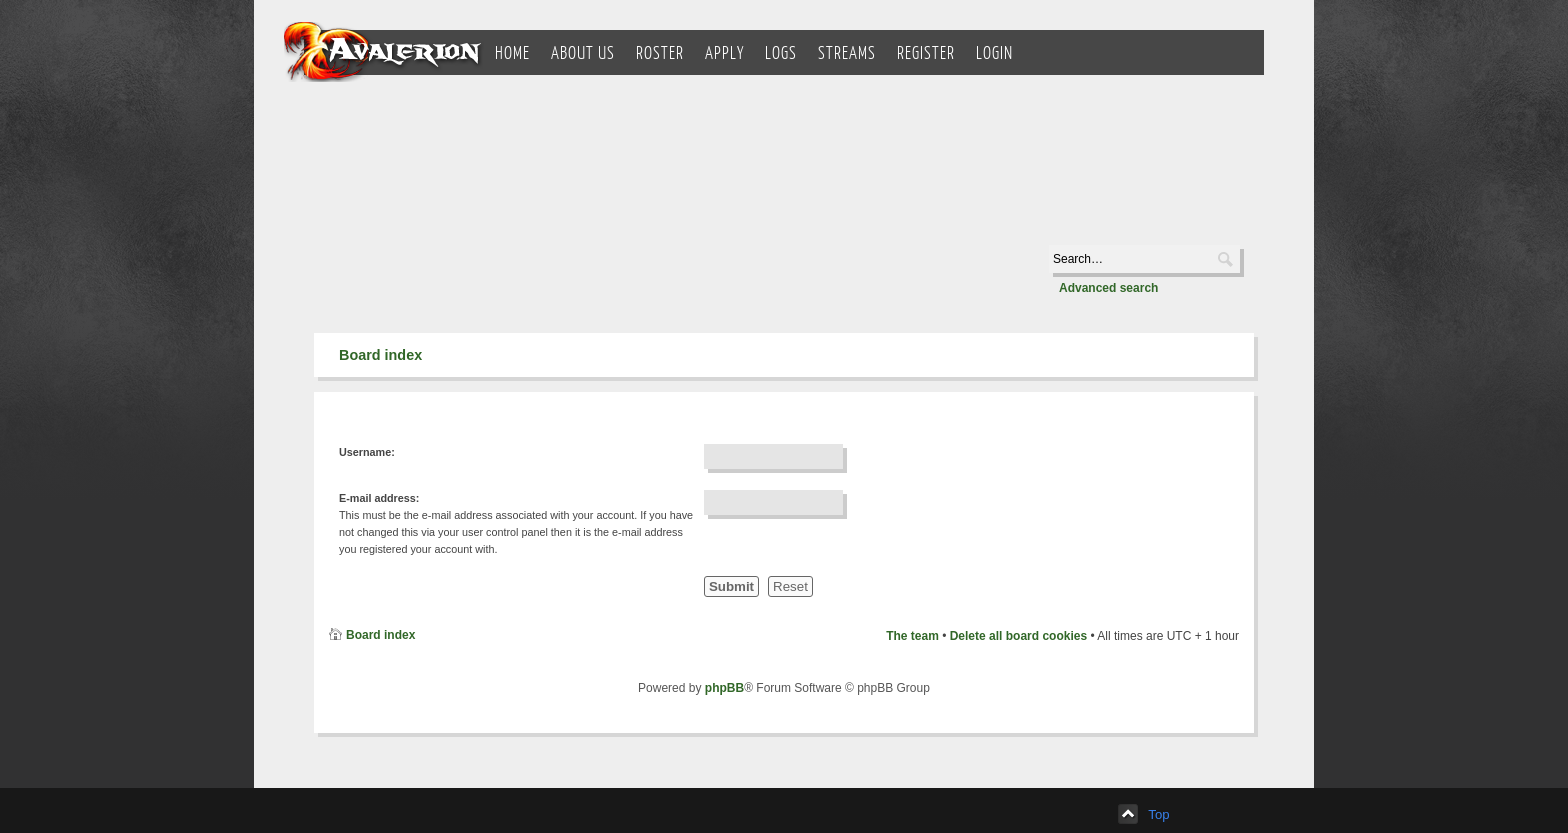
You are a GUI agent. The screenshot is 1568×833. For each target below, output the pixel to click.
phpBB (724, 688)
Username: (367, 452)
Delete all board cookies (1018, 636)
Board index (380, 355)
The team (912, 636)
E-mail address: (379, 498)
